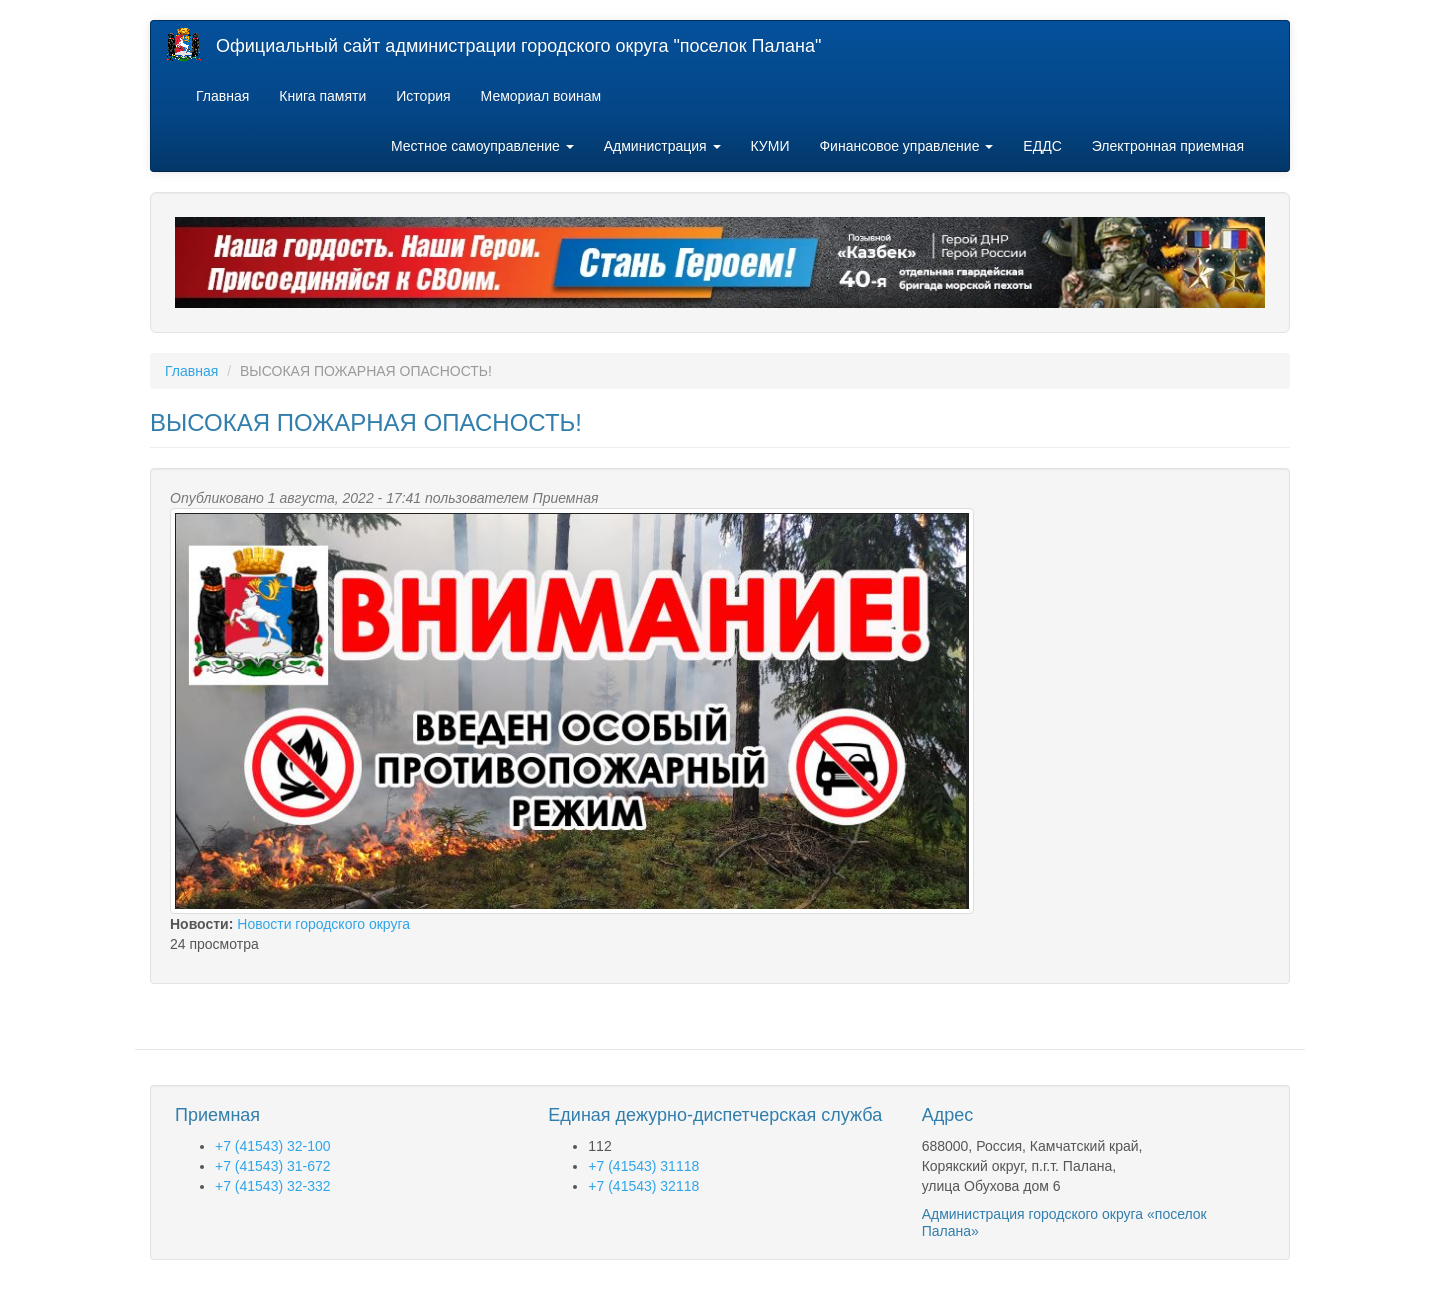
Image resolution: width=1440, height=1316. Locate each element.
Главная (222, 96)
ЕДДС (1042, 146)
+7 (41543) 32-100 (273, 1146)
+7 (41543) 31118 (643, 1166)
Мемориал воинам (541, 96)
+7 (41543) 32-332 (273, 1186)
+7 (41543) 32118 (643, 1186)
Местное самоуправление (482, 146)
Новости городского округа (323, 924)
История (423, 96)
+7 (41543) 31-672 (273, 1166)
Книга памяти (322, 96)
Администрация (662, 146)
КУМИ (770, 146)
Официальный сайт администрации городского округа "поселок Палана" (518, 46)
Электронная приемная (1168, 146)
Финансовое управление (906, 146)
